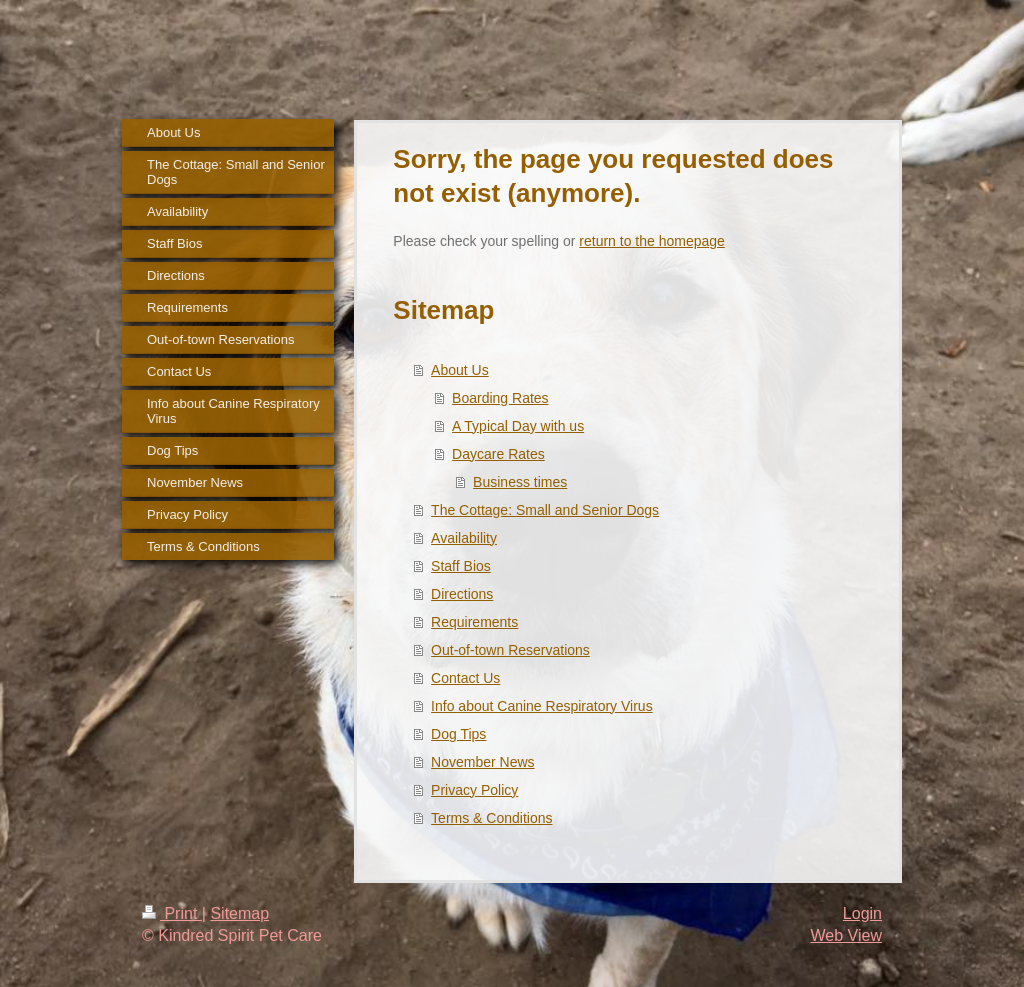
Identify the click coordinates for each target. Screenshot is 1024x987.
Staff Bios (461, 566)
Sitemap (239, 913)
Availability (464, 538)
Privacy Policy (474, 790)
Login (862, 913)
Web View (846, 935)
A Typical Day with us (518, 426)
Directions (462, 594)
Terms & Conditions (491, 818)
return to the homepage (652, 241)
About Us (460, 370)
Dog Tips (458, 734)
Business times (520, 482)
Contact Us (465, 678)
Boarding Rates (500, 398)
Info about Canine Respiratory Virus (542, 706)
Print (172, 913)
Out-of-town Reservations (510, 650)
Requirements (474, 622)
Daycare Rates (498, 454)
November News (482, 762)
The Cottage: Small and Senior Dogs (545, 510)
